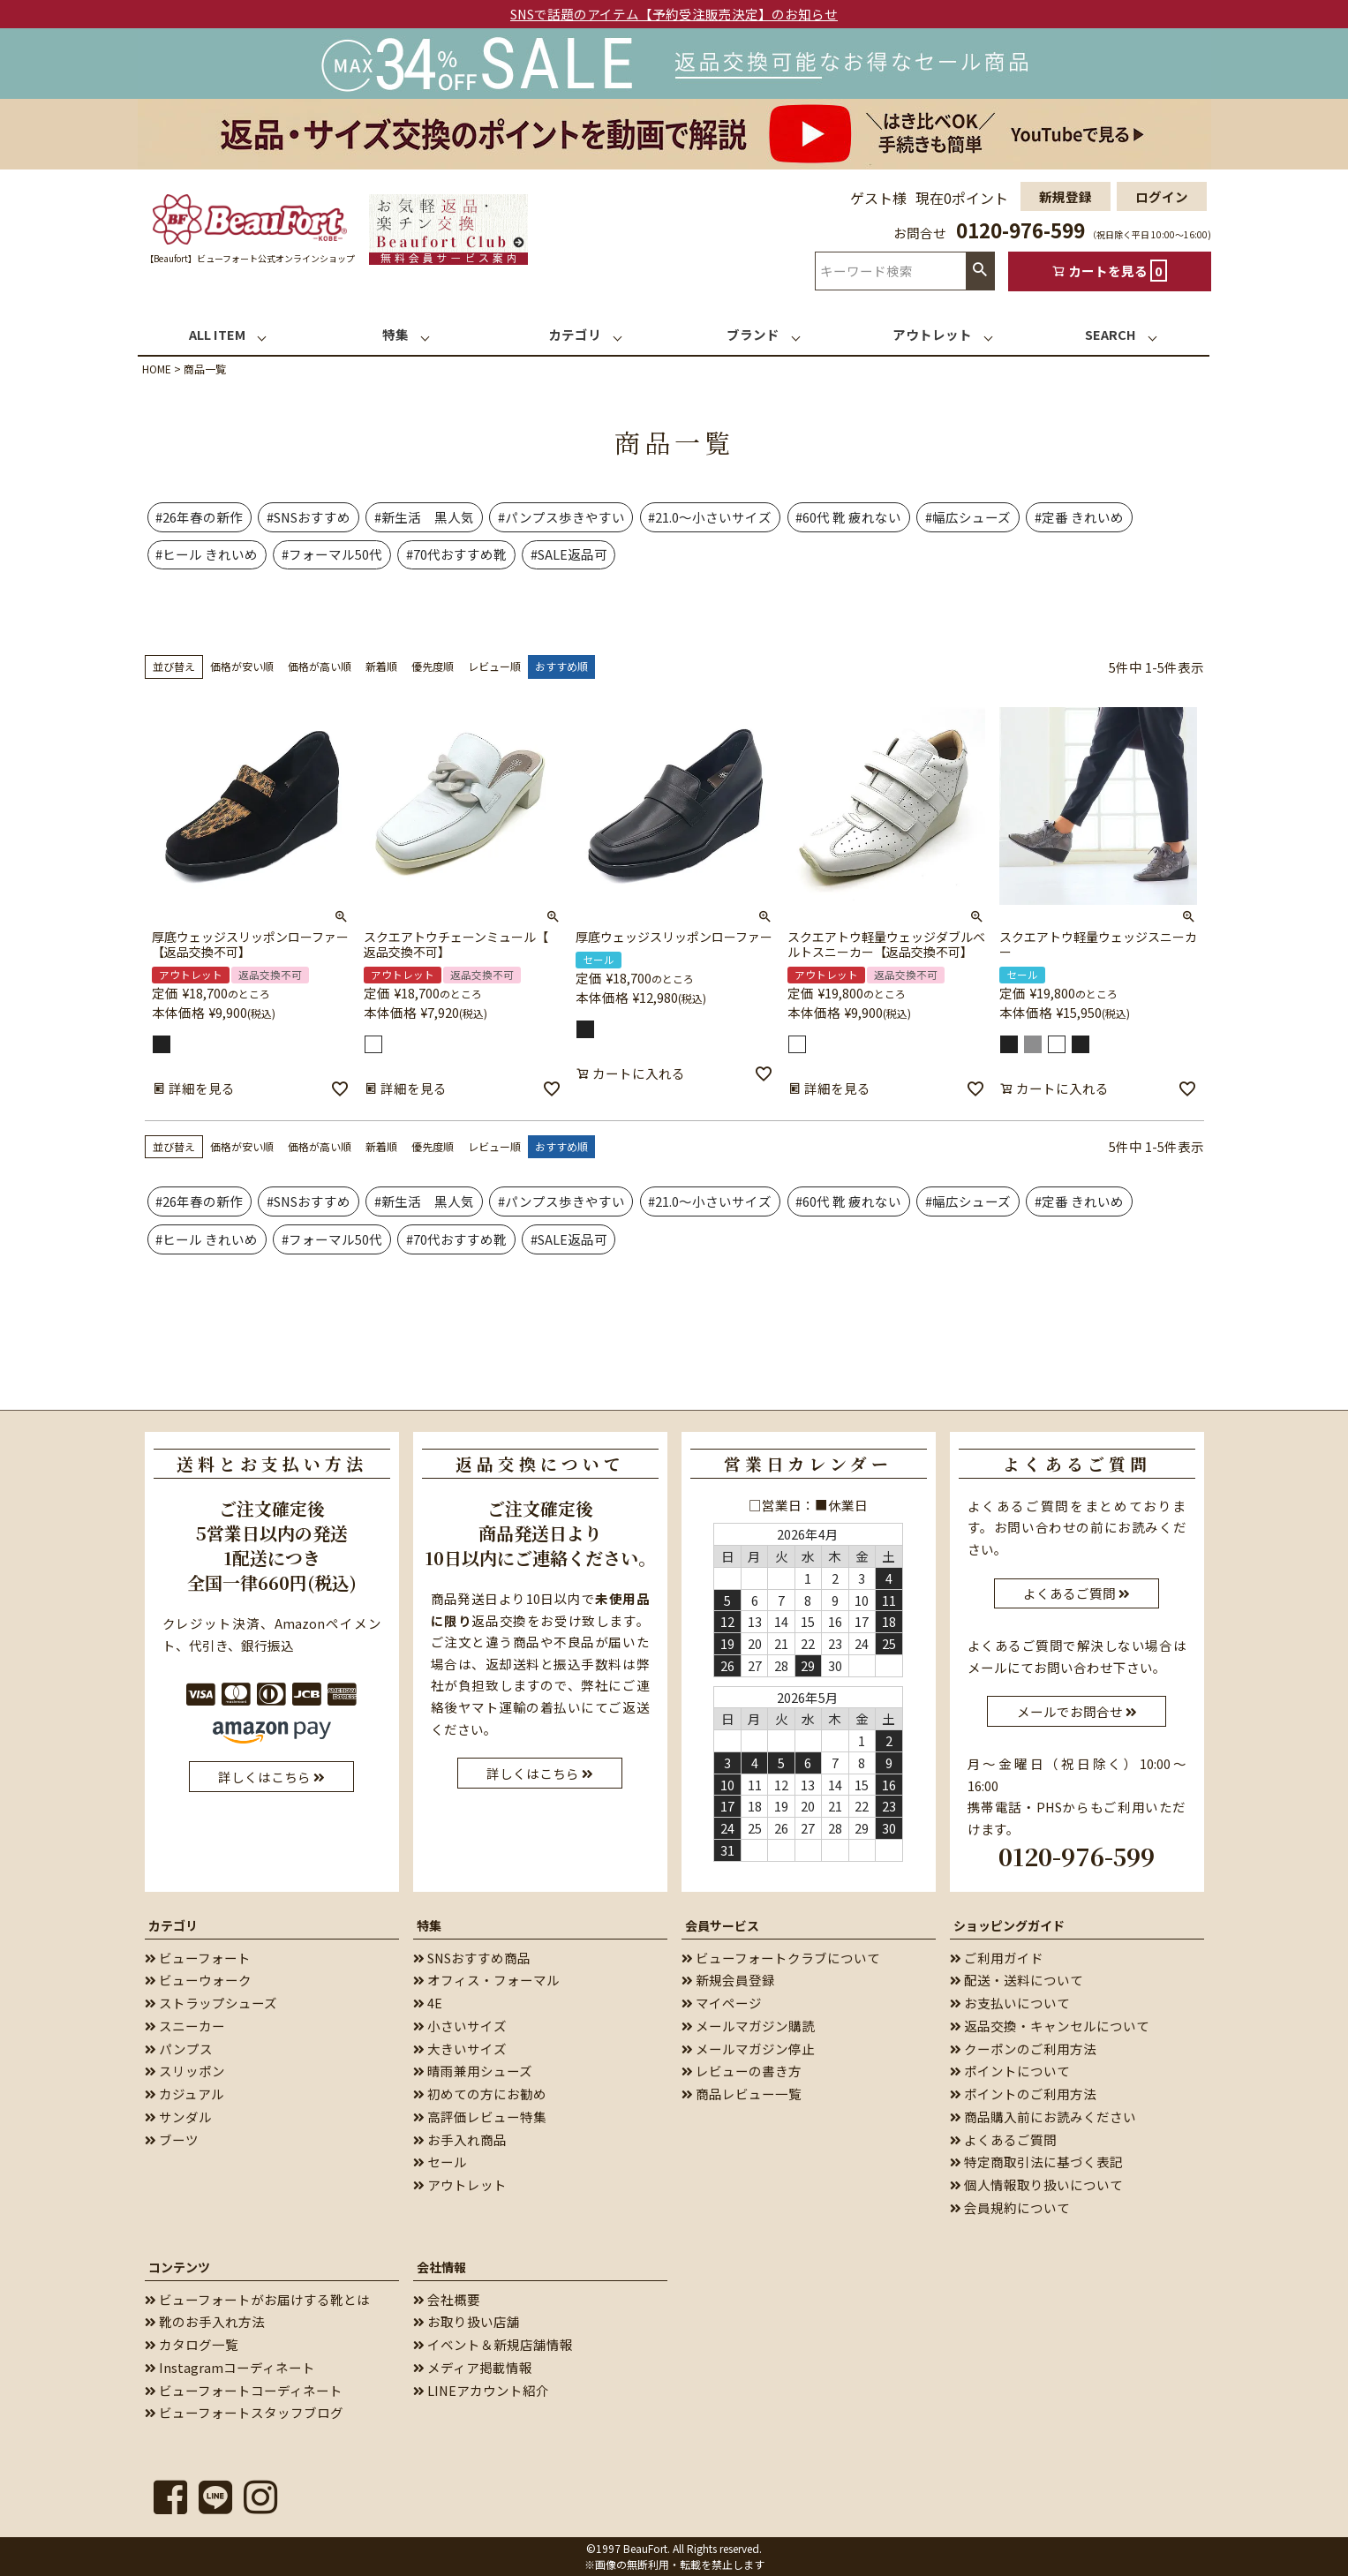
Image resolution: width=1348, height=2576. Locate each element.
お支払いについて (1010, 2002)
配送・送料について (1016, 1979)
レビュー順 (494, 666)
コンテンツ (179, 2267)
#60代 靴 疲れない (848, 517)
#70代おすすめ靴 (456, 554)
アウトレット (460, 2184)
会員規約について (1010, 2207)
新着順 (381, 666)
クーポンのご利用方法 (1023, 2048)
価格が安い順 (242, 666)
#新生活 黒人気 (424, 517)
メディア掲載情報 (472, 2367)
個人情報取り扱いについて (1036, 2184)
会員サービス (722, 1925)
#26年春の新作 (199, 517)
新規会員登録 (728, 1979)
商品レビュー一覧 (742, 2093)
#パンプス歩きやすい (561, 517)
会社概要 (446, 2299)
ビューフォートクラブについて (781, 1957)
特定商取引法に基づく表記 (1036, 2161)
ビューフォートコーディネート (244, 2390)
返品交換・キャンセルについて (1049, 2025)
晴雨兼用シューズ (472, 2070)
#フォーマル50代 (332, 554)
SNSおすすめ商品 (472, 1957)
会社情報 (441, 2267)
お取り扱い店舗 (466, 2321)
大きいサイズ (460, 2048)
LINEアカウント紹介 (481, 2390)
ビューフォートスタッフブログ (244, 2412)
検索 (980, 270)
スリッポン (185, 2070)
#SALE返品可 (569, 554)
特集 (429, 1925)
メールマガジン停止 (748, 2048)
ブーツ (172, 2139)
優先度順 (432, 666)
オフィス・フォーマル (486, 1979)
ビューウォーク (198, 1979)
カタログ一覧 (191, 2344)
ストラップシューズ (211, 2002)
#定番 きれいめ (1079, 517)
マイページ (722, 2002)
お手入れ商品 (460, 2139)
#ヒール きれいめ (206, 554)
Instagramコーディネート (230, 2367)
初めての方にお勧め (479, 2093)
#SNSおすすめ (308, 517)
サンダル (178, 2116)
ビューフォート (198, 1957)
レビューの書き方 (742, 2070)
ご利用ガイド (996, 1957)
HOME (156, 368)
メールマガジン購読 (748, 2025)
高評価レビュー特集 (479, 2116)
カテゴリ (173, 1925)
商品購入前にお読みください (1043, 2116)
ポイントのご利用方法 (1023, 2093)
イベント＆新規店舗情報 (493, 2344)
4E (427, 2002)
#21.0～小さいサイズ (710, 517)
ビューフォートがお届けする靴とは (257, 2299)
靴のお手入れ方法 (205, 2321)
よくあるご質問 (1003, 2139)
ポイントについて (1010, 2070)
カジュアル (184, 2093)
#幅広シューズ (968, 517)
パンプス (179, 2048)
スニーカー (185, 2025)
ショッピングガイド (1009, 1925)
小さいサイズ (460, 2025)
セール (440, 2161)
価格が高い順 (319, 666)
